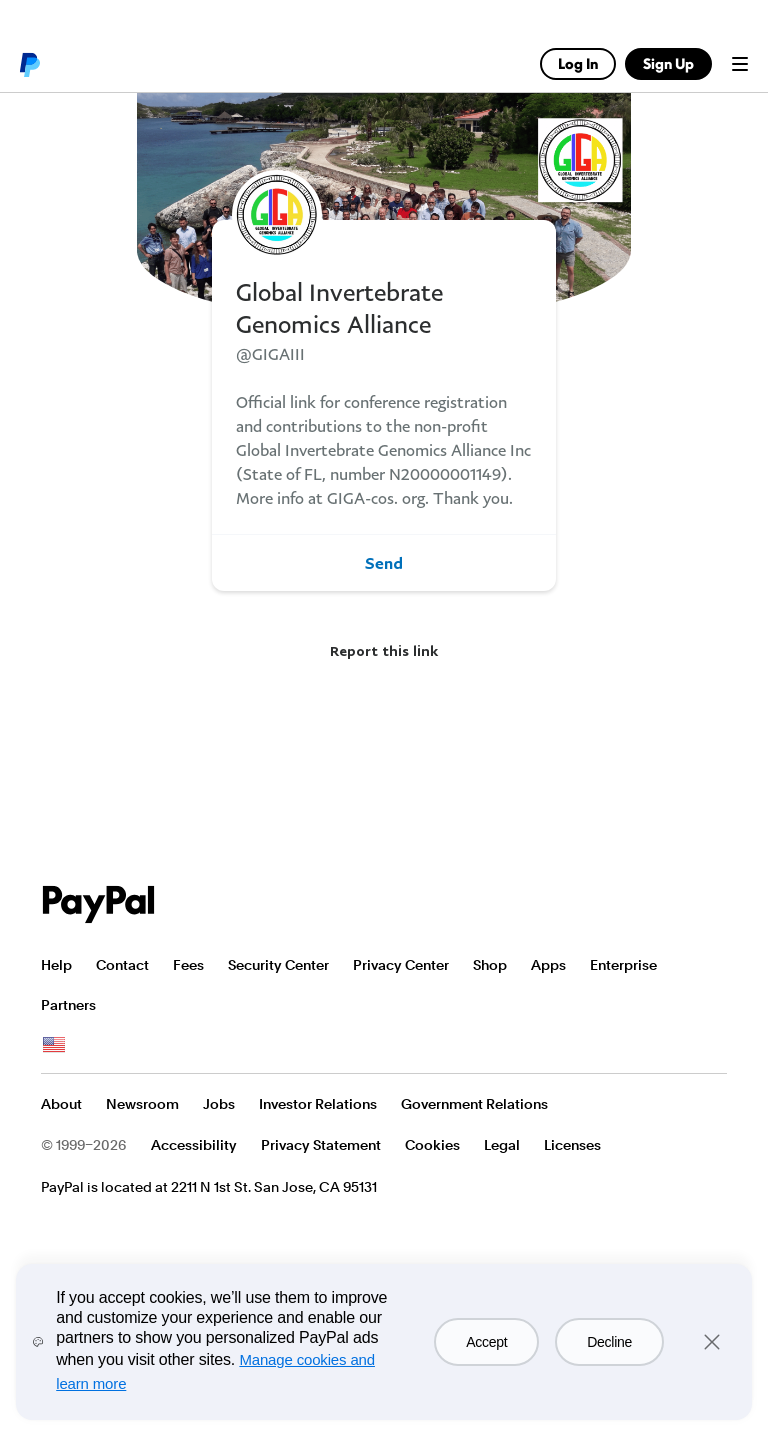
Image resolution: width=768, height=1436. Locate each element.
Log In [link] (578, 63)
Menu (740, 64)
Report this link (384, 650)
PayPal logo (29, 64)
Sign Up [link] (668, 63)
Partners (68, 1005)
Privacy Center (401, 965)
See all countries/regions (54, 1045)
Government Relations (474, 1104)
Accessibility (194, 1145)
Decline (609, 1342)
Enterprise (623, 965)
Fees (188, 965)
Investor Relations (318, 1104)
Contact (122, 965)
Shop (490, 965)
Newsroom (142, 1104)
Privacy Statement (321, 1145)
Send (384, 563)
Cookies (432, 1145)
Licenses (572, 1145)
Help (56, 965)
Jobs (219, 1104)
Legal (502, 1145)
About (61, 1104)
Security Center (278, 965)
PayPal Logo (99, 904)
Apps (548, 965)
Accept (486, 1342)
